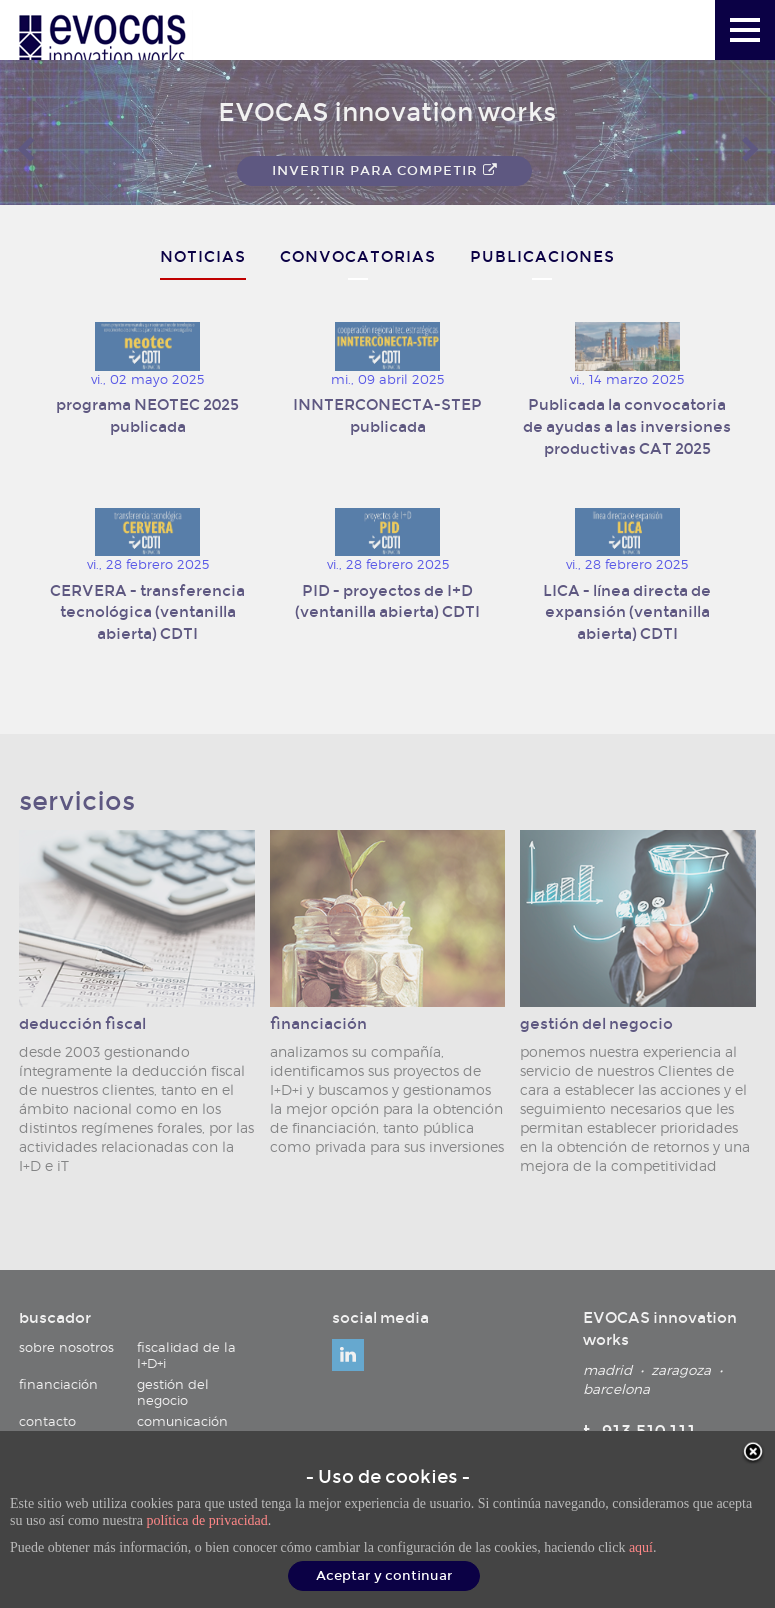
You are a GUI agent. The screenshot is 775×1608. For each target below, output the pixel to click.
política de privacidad (206, 1520)
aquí (641, 1547)
